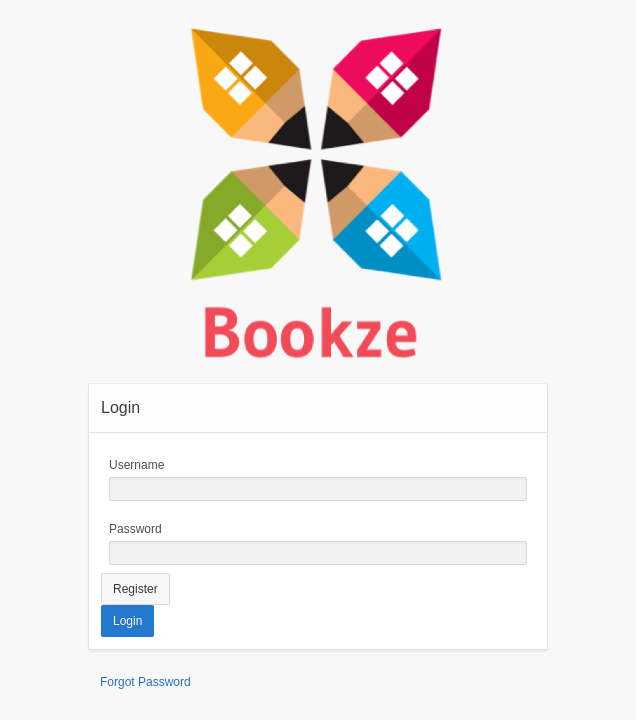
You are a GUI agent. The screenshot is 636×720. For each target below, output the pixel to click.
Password (135, 529)
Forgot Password (145, 682)
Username (136, 465)
